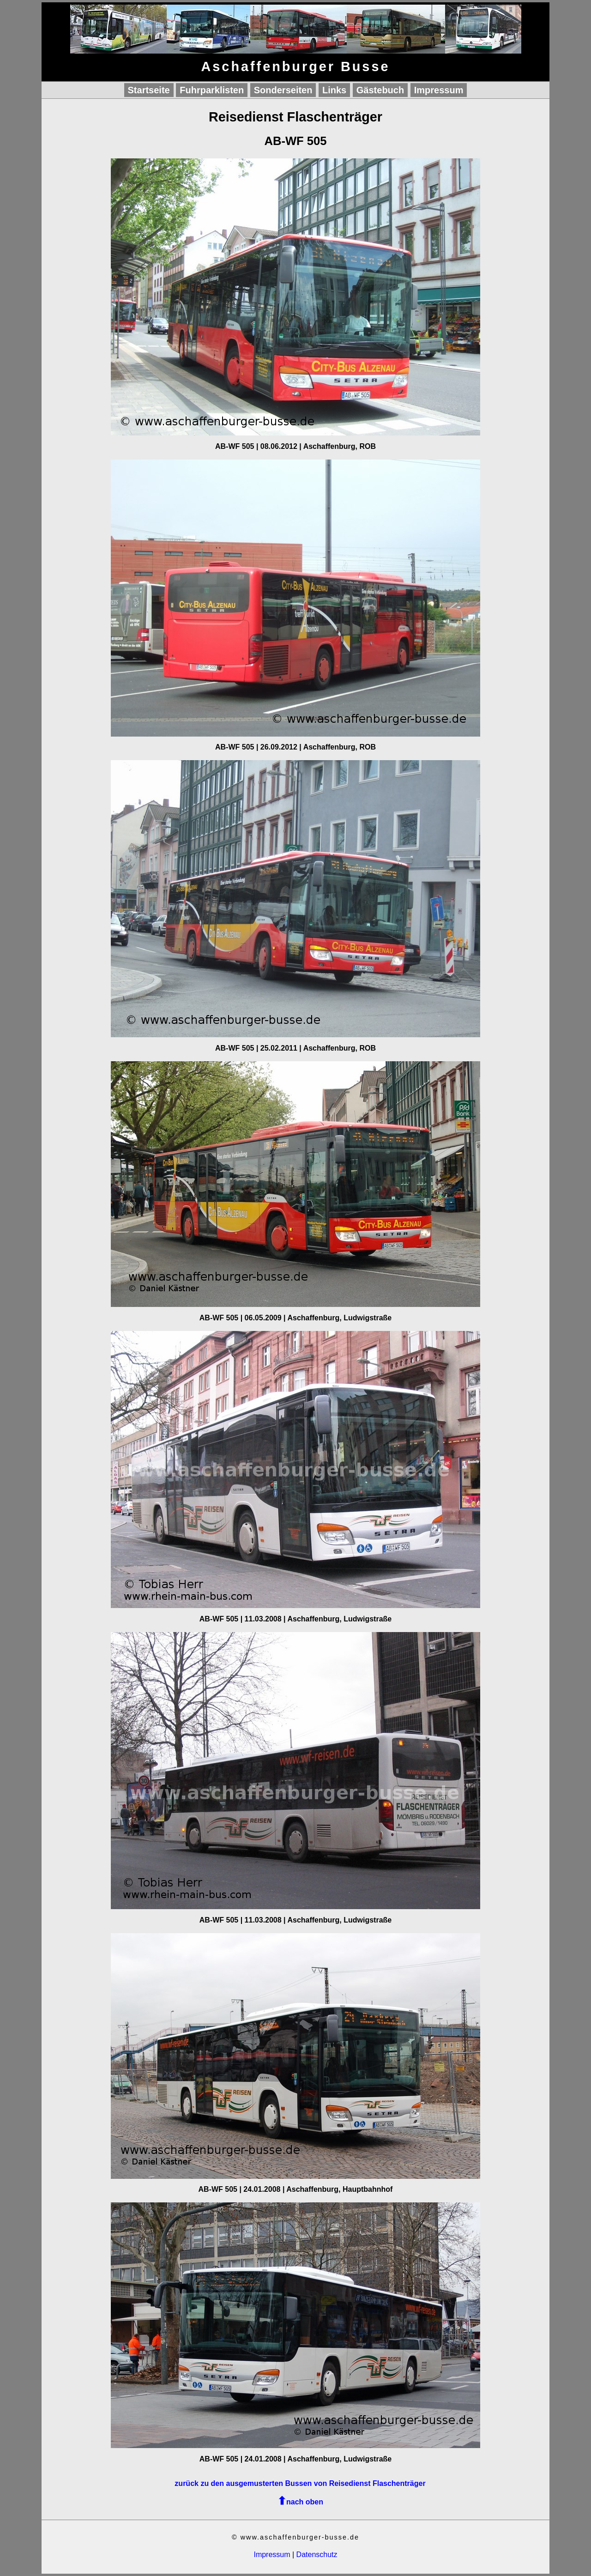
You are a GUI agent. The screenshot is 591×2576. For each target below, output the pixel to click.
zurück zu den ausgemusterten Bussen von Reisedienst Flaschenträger (300, 2483)
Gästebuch (380, 90)
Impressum (439, 90)
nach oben (304, 2502)
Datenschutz (317, 2554)
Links (334, 90)
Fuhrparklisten (212, 90)
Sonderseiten (283, 90)
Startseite (149, 90)
